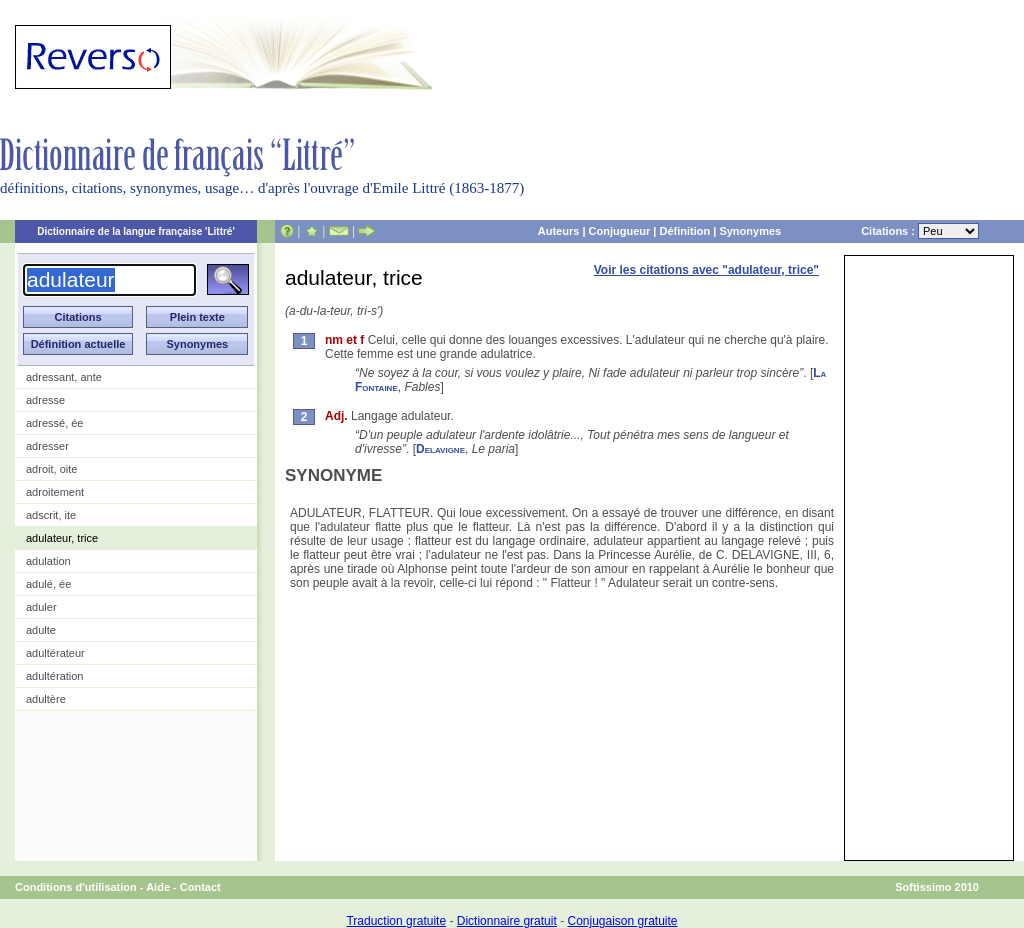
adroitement (55, 492)
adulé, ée (48, 584)
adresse (45, 400)
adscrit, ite (51, 515)
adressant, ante (64, 377)
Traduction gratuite (396, 921)
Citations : (920, 231)
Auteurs (559, 231)
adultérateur (55, 653)
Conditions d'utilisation (76, 887)
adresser (47, 446)
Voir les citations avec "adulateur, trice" (706, 270)
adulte (41, 630)
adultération (55, 676)
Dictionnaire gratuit (507, 921)
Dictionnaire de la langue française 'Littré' (136, 231)
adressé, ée (54, 423)
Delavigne (440, 449)
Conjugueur (620, 231)
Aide (158, 887)
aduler (41, 607)
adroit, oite (51, 469)
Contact (200, 887)
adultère (46, 699)
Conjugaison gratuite (622, 921)
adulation (48, 561)
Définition (684, 231)
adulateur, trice (62, 538)
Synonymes (750, 231)
